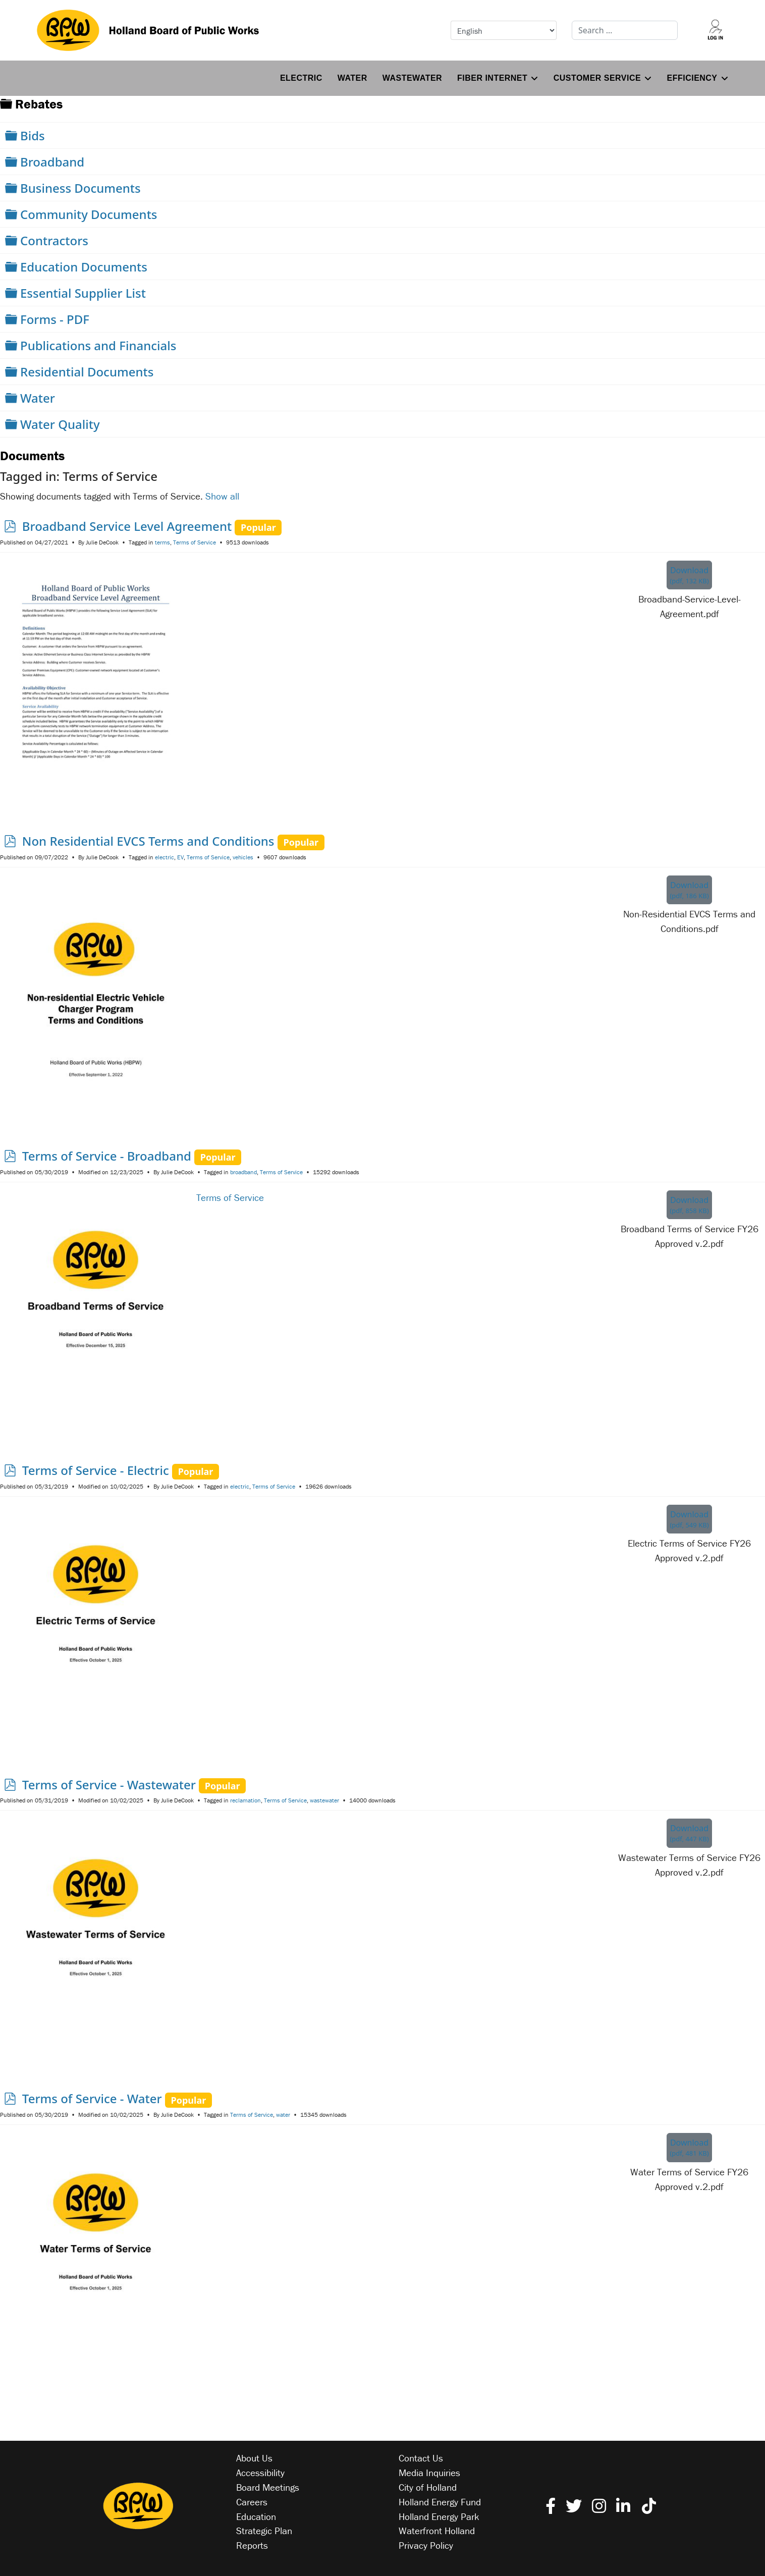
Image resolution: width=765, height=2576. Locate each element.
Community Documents (88, 214)
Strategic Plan (264, 2531)
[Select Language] (504, 30)
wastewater (324, 1800)
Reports (252, 2545)
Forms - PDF (54, 319)
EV (180, 857)
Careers (251, 2502)
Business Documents (80, 188)
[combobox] (625, 30)
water (283, 2114)
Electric (301, 78)
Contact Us (421, 2458)
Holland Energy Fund (440, 2502)
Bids (32, 135)
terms (162, 542)
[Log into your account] (715, 30)
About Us (254, 2458)
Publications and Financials (98, 345)
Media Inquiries (429, 2473)
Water (352, 78)
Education (256, 2516)
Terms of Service (194, 542)
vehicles (243, 857)
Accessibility (260, 2473)
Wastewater (412, 78)
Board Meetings (267, 2487)
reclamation (245, 1800)
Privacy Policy (426, 2545)
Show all (222, 496)
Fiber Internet (492, 78)
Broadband (52, 161)
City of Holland (428, 2487)
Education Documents (83, 266)
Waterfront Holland (437, 2531)
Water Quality (60, 424)
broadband (243, 1172)
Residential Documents (86, 371)
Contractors (54, 240)
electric (164, 857)
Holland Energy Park (439, 2516)
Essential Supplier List (83, 293)
